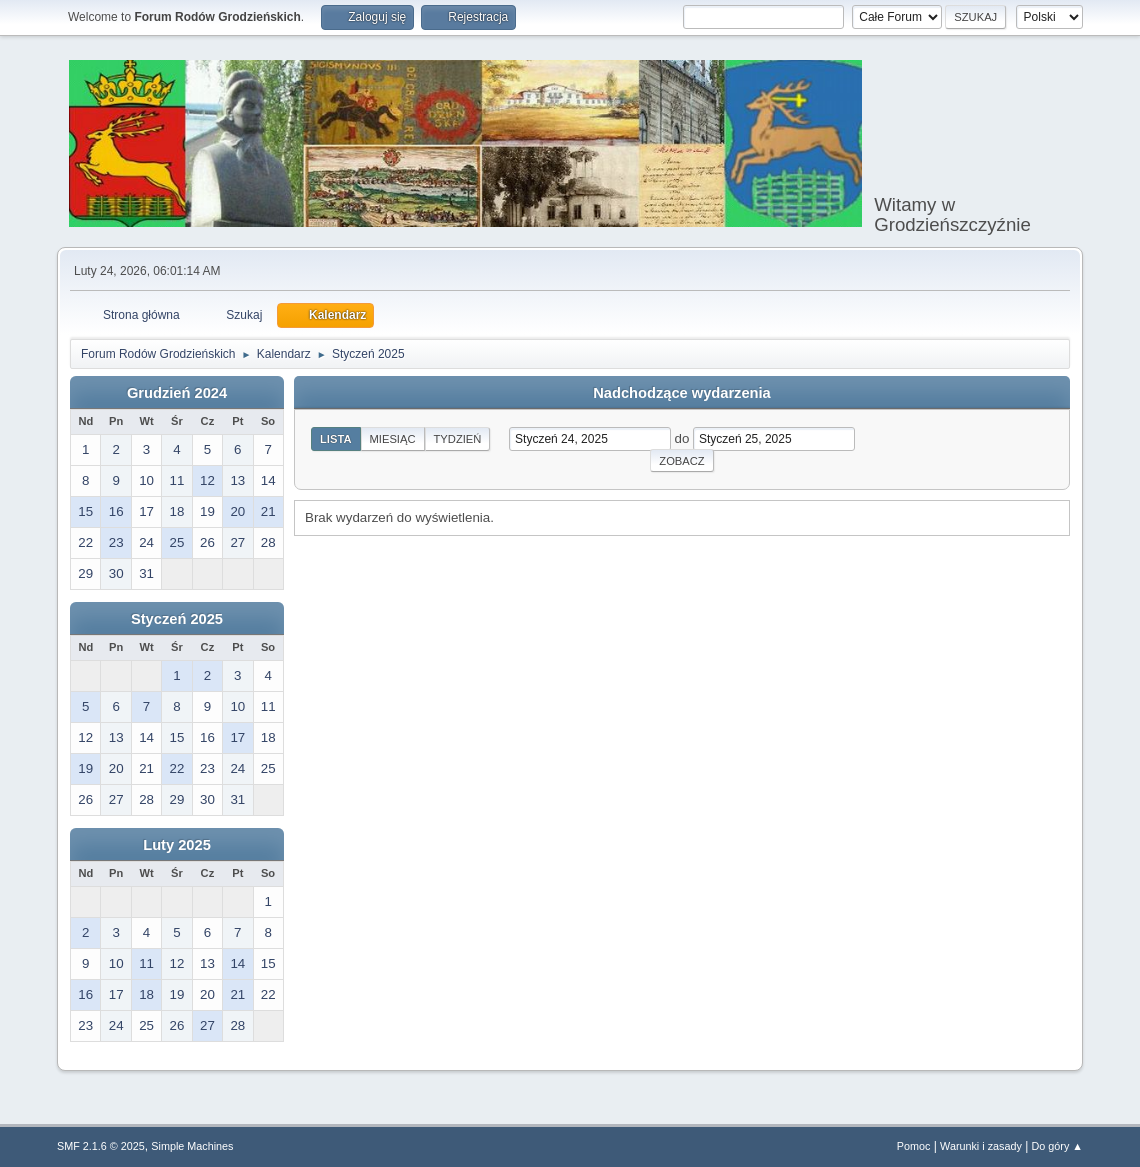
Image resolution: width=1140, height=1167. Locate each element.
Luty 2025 (177, 845)
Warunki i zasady (981, 1146)
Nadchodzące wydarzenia (682, 393)
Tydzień (458, 439)
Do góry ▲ (1057, 1146)
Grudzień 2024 (177, 393)
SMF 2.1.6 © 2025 (101, 1146)
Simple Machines (192, 1146)
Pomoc (914, 1146)
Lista (336, 439)
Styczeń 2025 (177, 619)
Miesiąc (393, 439)
